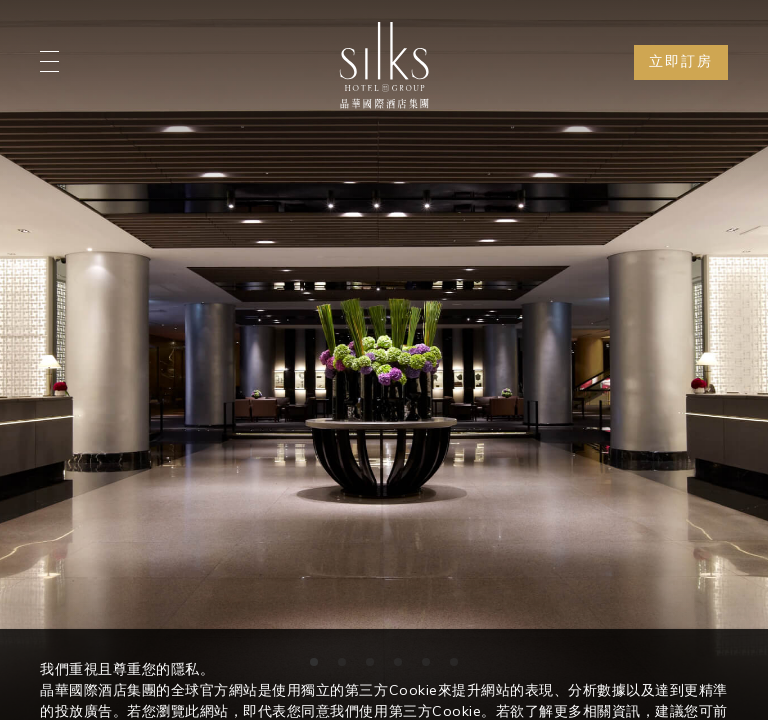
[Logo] (384, 65)
